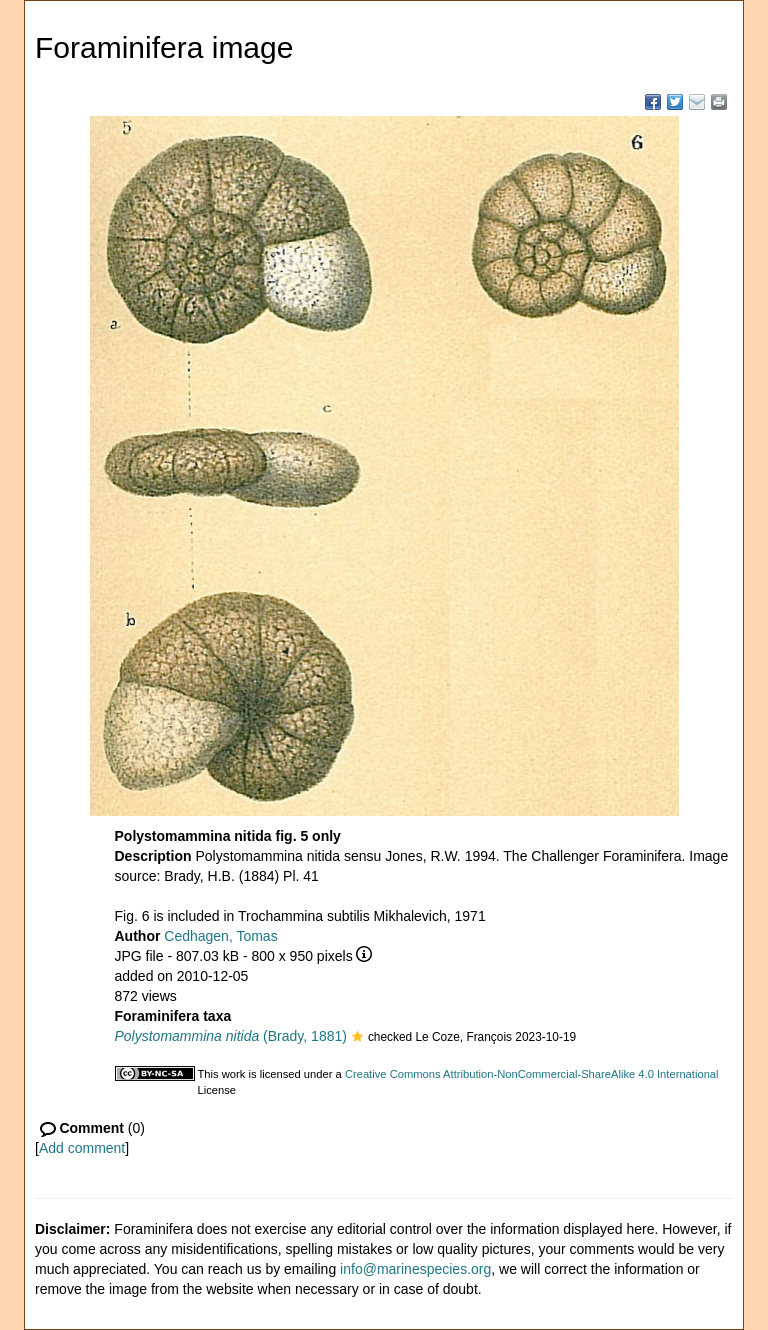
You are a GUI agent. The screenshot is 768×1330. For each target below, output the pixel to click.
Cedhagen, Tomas (220, 936)
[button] (357, 1038)
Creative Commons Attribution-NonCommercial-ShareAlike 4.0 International (532, 1074)
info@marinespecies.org (415, 1269)
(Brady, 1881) (231, 1036)
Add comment (82, 1148)
